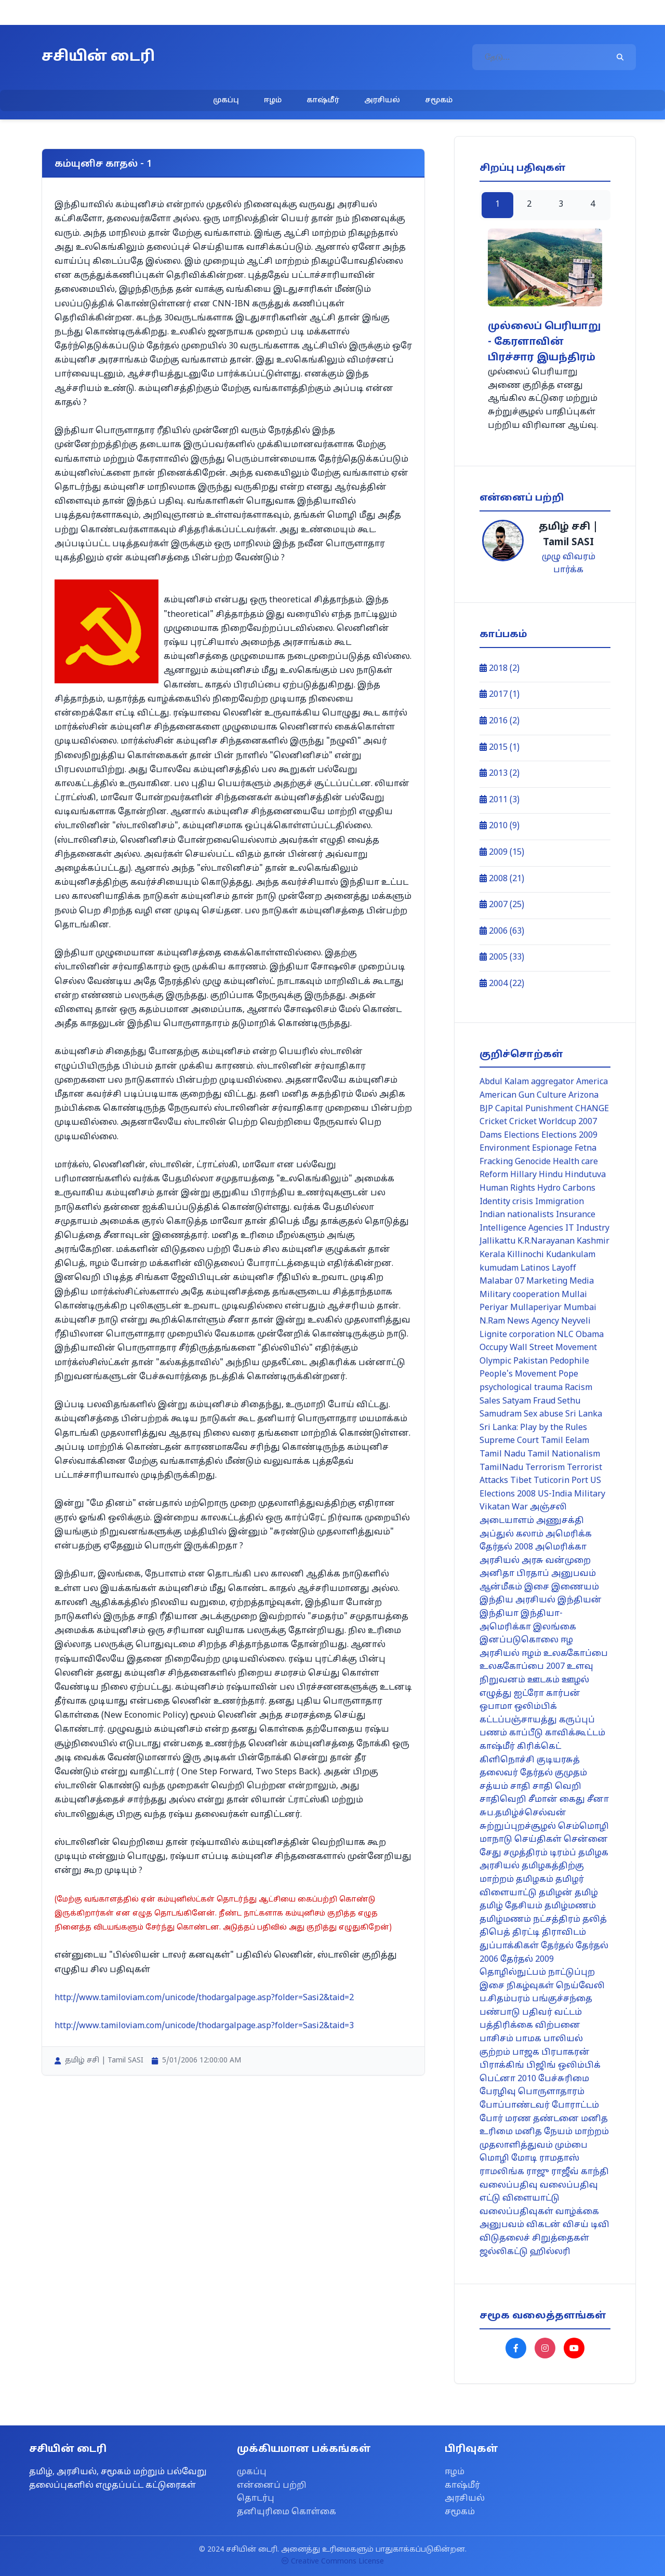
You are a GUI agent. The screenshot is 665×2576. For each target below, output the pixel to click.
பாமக (528, 2039)
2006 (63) (502, 931)
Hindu (551, 1175)
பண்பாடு (500, 2012)
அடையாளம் (507, 1521)
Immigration (559, 1202)
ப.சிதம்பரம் (505, 1999)
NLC (565, 1335)
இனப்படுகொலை (519, 1640)
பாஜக (525, 2052)
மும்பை (571, 2145)
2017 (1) (500, 695)
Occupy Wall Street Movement (538, 1348)
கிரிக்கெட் (539, 1747)
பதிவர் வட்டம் (552, 2012)
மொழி (494, 2158)
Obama (590, 1335)
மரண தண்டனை (542, 2119)
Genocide (533, 1162)
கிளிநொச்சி (507, 1760)
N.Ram (492, 1321)
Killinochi (525, 1255)
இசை (536, 1587)
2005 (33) (502, 957)
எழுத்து (496, 1694)
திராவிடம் (564, 1932)
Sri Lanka (583, 1414)
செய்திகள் (538, 1840)
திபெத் (495, 1932)
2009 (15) (502, 852)
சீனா (598, 1800)
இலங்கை (554, 1627)
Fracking (496, 1162)
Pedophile (569, 1361)
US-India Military (571, 1494)
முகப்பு (226, 100)
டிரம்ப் (563, 1853)
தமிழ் (586, 1893)
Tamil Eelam (565, 1441)
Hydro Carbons (566, 1188)
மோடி (524, 2158)
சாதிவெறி (503, 1800)
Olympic (495, 1361)
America (592, 1082)
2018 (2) (500, 669)
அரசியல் (382, 100)
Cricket (493, 1122)
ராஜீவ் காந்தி (580, 2172)
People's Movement (518, 1374)
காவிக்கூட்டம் (575, 1733)
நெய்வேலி (580, 1986)
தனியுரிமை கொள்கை (286, 2512)
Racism (578, 1388)
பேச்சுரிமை (563, 2079)
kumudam (499, 1268)
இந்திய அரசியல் (517, 1600)
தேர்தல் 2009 (527, 1959)
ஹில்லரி (550, 2252)
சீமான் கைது (556, 1800)
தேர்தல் (557, 1946)
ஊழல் (575, 1680)
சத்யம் (494, 1787)
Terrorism (545, 1468)
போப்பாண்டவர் (515, 2105)
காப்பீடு (526, 1733)
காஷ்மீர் (323, 100)
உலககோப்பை (575, 1654)
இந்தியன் (579, 1600)
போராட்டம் (575, 2105)
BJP (486, 1109)
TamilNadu (501, 1468)
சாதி (520, 1787)
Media (581, 1281)
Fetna (585, 1148)
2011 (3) (500, 800)
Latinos (535, 1268)
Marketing (546, 1281)
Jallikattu (497, 1241)
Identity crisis (506, 1202)
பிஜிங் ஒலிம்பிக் (563, 2065)
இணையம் (575, 1587)
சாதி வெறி (557, 1787)
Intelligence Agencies (521, 1228)
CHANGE (592, 1109)
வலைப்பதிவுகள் (516, 2212)
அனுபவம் (573, 1574)
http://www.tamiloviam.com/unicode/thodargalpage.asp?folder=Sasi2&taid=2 (204, 1998)
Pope (568, 1374)
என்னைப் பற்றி (272, 2485)
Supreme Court (509, 1441)
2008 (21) (502, 879)
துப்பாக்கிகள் (509, 1946)
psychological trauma (521, 1388)
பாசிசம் (496, 2039)
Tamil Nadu (502, 1454)
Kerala (492, 1255)
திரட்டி (526, 1932)
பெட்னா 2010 (508, 2079)
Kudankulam (570, 1255)
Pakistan (530, 1361)
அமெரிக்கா (561, 1547)
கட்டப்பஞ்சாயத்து (518, 1720)
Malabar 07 (502, 1281)
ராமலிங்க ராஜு (514, 2172)
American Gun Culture (523, 1095)
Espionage (552, 1148)
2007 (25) (502, 905)
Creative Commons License (333, 2561)
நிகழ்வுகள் (530, 1986)
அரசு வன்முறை (556, 1561)
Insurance (575, 1215)
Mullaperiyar (536, 1308)
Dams (491, 1135)
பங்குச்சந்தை (562, 1999)
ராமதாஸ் (559, 2158)
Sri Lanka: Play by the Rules (533, 1428)
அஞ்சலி (548, 1507)
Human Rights (507, 1188)
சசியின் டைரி (98, 57)
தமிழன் (556, 1893)
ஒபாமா (496, 1707)
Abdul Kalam (504, 1082)
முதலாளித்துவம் (516, 2145)
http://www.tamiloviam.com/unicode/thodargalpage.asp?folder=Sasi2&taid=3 (204, 2026)
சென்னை (586, 1840)
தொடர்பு (255, 2498)
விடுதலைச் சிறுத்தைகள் (534, 2238)
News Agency (533, 1321)
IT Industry (587, 1228)
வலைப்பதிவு (509, 2185)
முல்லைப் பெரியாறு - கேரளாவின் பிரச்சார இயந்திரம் (544, 342)
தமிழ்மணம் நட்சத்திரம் (530, 1919)
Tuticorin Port (561, 1481)
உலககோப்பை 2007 (522, 1667)
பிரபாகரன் (565, 2052)
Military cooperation (520, 1295)
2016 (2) (500, 721)
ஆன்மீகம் (501, 1587)
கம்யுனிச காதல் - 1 (103, 164)
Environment (505, 1148)
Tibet (520, 1481)
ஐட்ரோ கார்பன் (547, 1694)
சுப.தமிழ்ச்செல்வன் (523, 1813)
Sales (490, 1401)
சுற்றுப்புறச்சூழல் (518, 1827)
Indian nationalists (517, 1215)
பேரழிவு (498, 2092)
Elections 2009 (569, 1135)
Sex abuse (543, 1414)
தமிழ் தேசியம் (511, 1906)
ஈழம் (273, 100)
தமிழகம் (534, 1879)
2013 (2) (500, 773)
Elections (521, 1135)
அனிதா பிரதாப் (514, 1574)
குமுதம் (571, 1773)
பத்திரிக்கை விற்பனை (530, 2025)
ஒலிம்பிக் (535, 1707)
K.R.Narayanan (546, 1241)
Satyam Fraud (528, 1401)
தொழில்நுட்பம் (513, 1972)
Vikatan (495, 1507)
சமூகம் (439, 100)
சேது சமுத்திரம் (514, 1853)
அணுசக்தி (560, 1521)
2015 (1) (500, 748)
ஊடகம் (543, 1680)
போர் (491, 2119)
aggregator (552, 1082)
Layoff (564, 1268)
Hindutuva (585, 1175)
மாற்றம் (592, 2132)
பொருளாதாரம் (551, 2092)
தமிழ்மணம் (570, 1906)
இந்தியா (499, 1614)
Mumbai (580, 1308)
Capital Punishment (534, 1109)
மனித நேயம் (544, 2132)
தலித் (594, 1919)
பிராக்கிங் (502, 2065)
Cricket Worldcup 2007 (553, 1122)
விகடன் (543, 2225)
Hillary (523, 1175)
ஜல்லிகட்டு (504, 2252)
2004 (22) (502, 984)
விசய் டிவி (586, 2225)
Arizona (583, 1095)
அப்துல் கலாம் (511, 1534)
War (520, 1507)
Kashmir (593, 1241)
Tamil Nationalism (563, 1454)
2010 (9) (500, 826)
